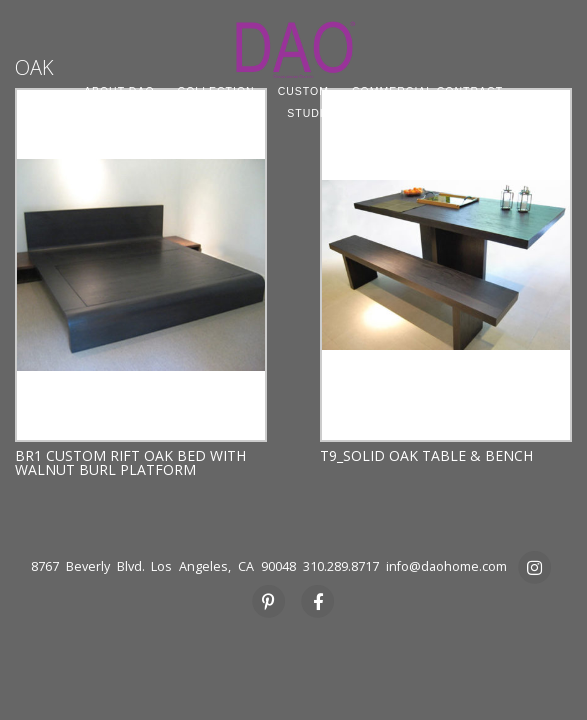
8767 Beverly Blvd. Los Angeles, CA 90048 (163, 566)
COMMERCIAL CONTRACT (427, 91)
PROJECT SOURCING (202, 113)
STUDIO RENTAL (335, 113)
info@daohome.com (446, 566)
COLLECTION (216, 91)
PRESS (426, 113)
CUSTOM (303, 91)
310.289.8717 (341, 566)
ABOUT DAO (119, 91)
